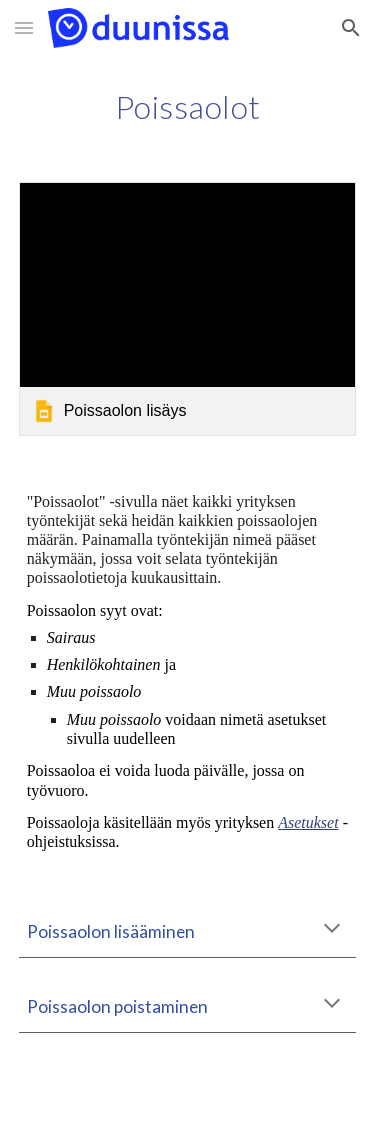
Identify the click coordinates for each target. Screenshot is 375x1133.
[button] (24, 27)
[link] (188, 308)
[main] (188, 107)
